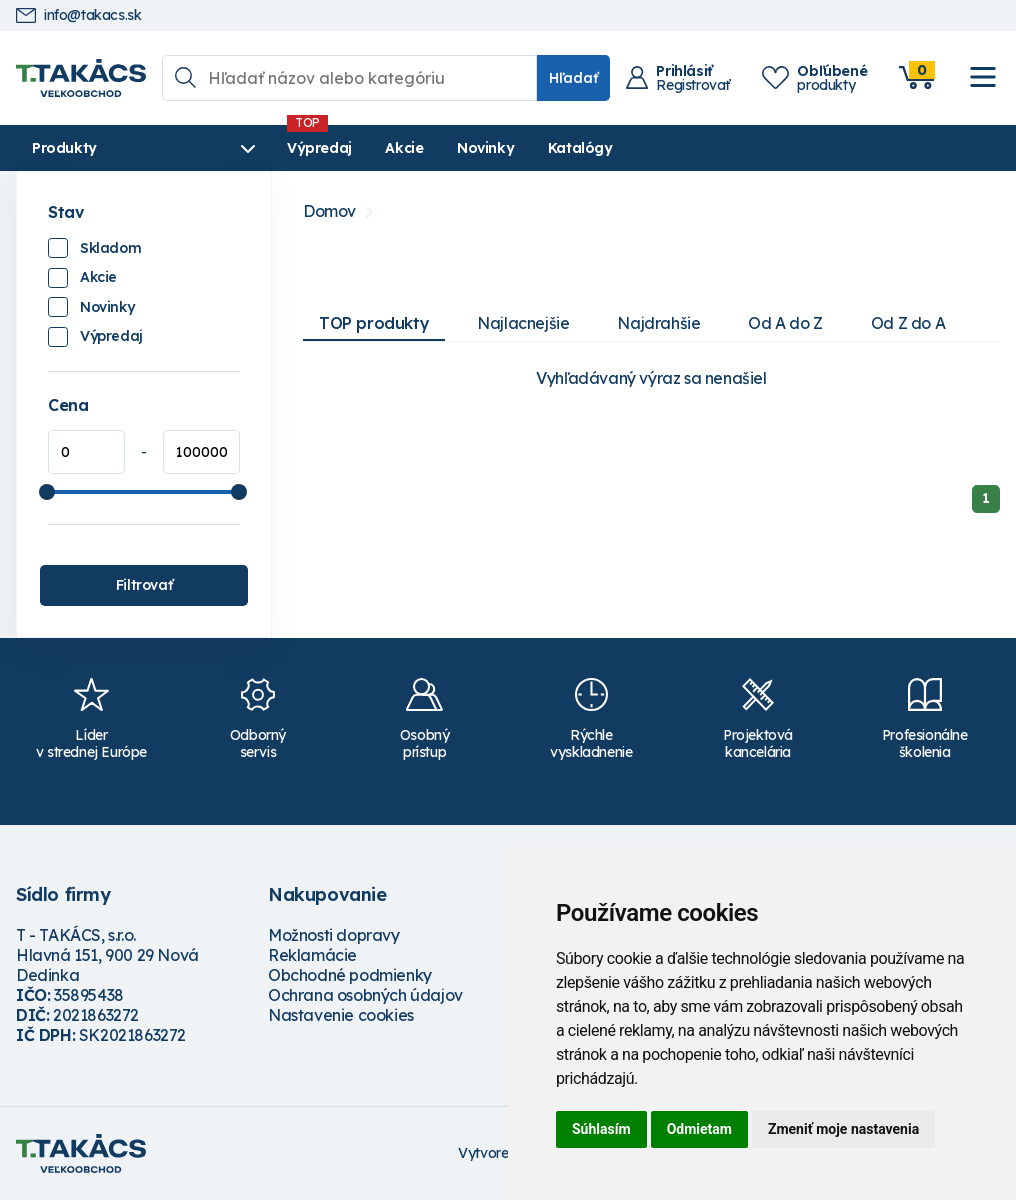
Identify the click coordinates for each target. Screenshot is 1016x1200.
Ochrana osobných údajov (365, 995)
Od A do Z (785, 323)
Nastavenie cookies (341, 1015)
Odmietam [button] (699, 1129)
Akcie (404, 148)
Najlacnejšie (523, 323)
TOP (374, 323)
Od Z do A (908, 323)
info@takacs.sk (78, 15)
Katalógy (580, 148)
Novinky (485, 148)
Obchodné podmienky (350, 975)
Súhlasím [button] (601, 1129)
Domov (329, 211)
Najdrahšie (658, 323)
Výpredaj (319, 148)
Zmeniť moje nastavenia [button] (843, 1129)
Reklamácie (312, 955)
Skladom (110, 248)
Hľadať (573, 78)
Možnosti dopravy (334, 935)
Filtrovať (144, 585)
